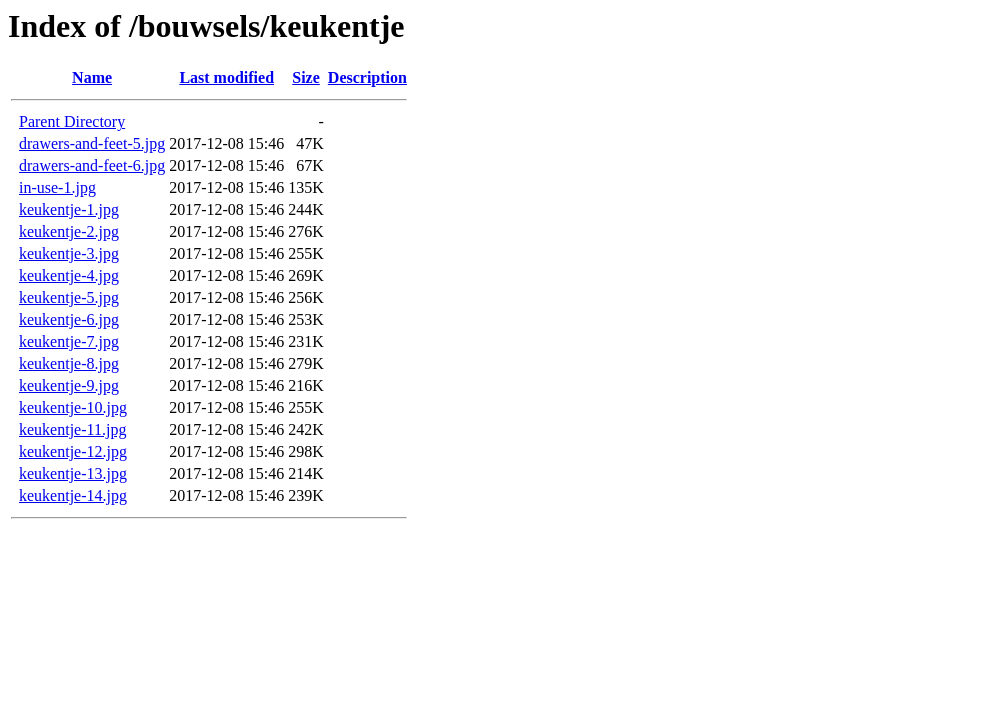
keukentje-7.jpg (69, 341)
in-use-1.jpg (57, 187)
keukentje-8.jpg (69, 363)
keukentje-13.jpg (73, 473)
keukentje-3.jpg (69, 253)
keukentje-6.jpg (69, 319)
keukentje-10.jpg (73, 407)
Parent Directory (72, 121)
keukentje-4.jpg (69, 275)
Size (306, 77)
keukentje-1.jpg (69, 209)
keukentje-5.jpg (69, 297)
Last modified (226, 77)
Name (92, 77)
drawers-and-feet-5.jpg (92, 143)
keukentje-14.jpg (73, 495)
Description (367, 77)
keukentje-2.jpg (69, 231)
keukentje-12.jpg (73, 451)
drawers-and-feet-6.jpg (92, 165)
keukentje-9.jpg (69, 385)
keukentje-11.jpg (72, 429)
